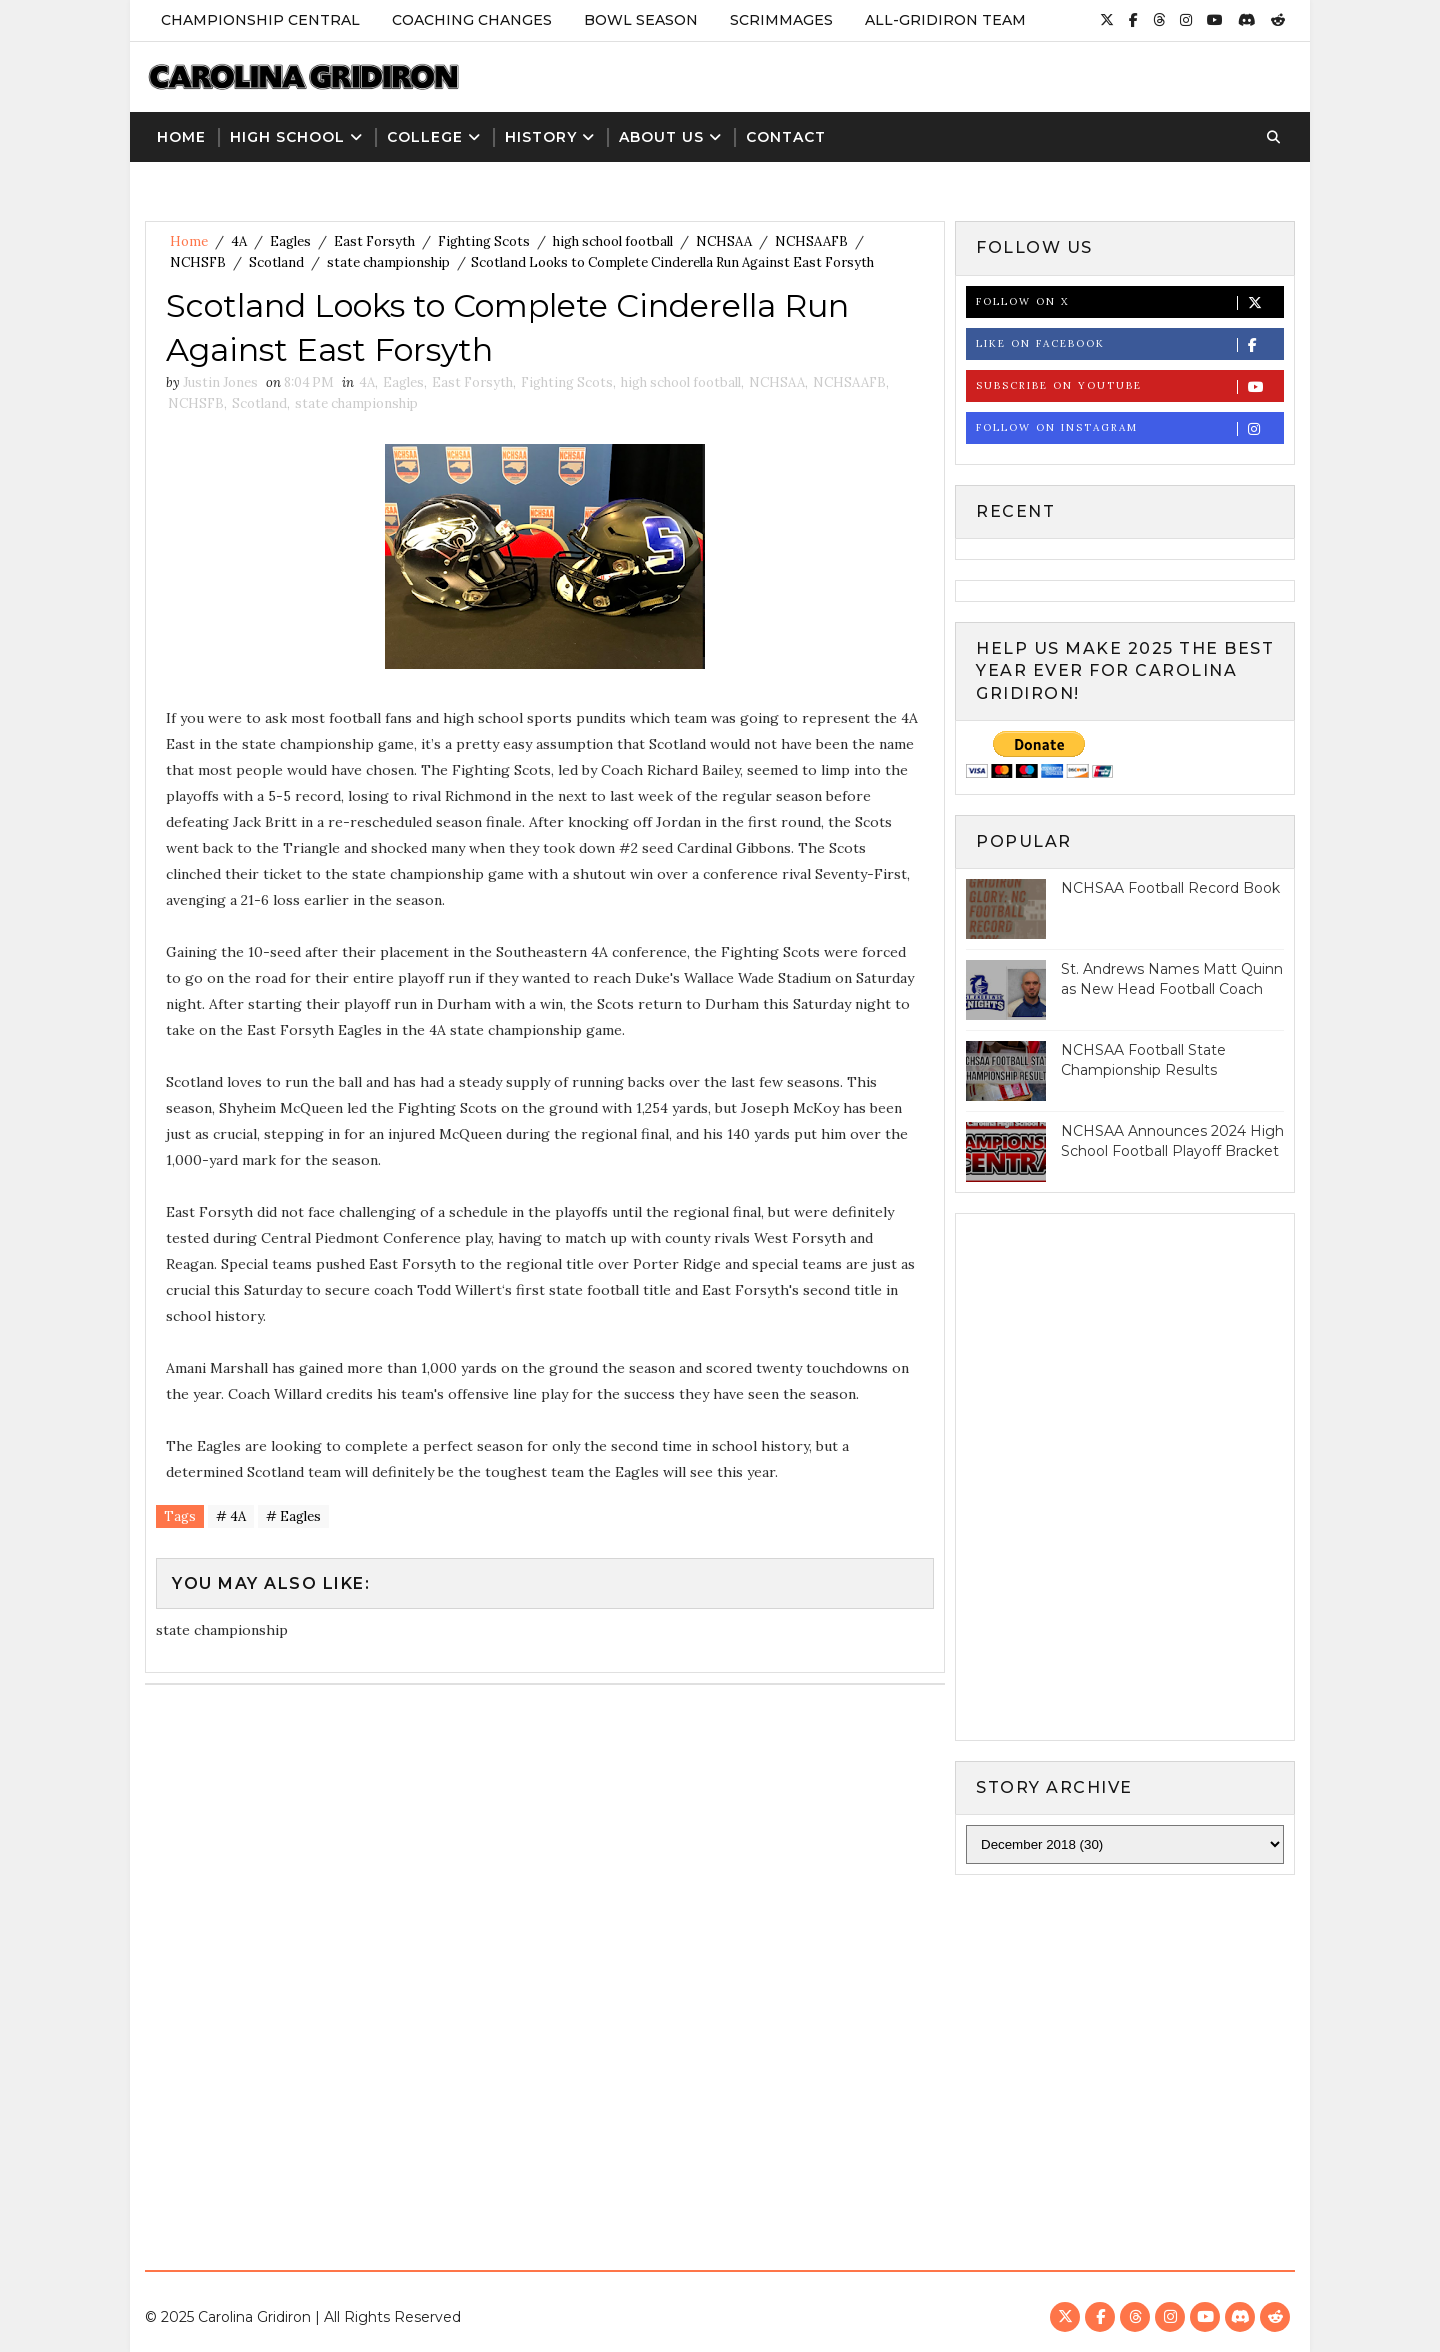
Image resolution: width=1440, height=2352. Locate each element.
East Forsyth (374, 241)
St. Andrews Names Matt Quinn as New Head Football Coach (1172, 979)
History (541, 137)
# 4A (231, 1516)
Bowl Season (641, 20)
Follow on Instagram (1129, 428)
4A (239, 241)
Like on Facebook (1129, 344)
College (425, 137)
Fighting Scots (484, 241)
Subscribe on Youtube (1129, 386)
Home (181, 137)
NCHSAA (724, 241)
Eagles (290, 241)
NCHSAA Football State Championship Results (1143, 1060)
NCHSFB (198, 262)
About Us (661, 137)
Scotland (276, 262)
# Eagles (293, 1516)
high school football (613, 241)
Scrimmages (781, 20)
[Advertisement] (720, 2055)
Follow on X (1129, 302)
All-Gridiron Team (945, 20)
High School (287, 137)
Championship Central (260, 20)
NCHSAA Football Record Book (1170, 888)
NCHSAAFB (811, 241)
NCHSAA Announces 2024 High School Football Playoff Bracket (1172, 1141)
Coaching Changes (472, 20)
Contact (786, 137)
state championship (388, 262)
